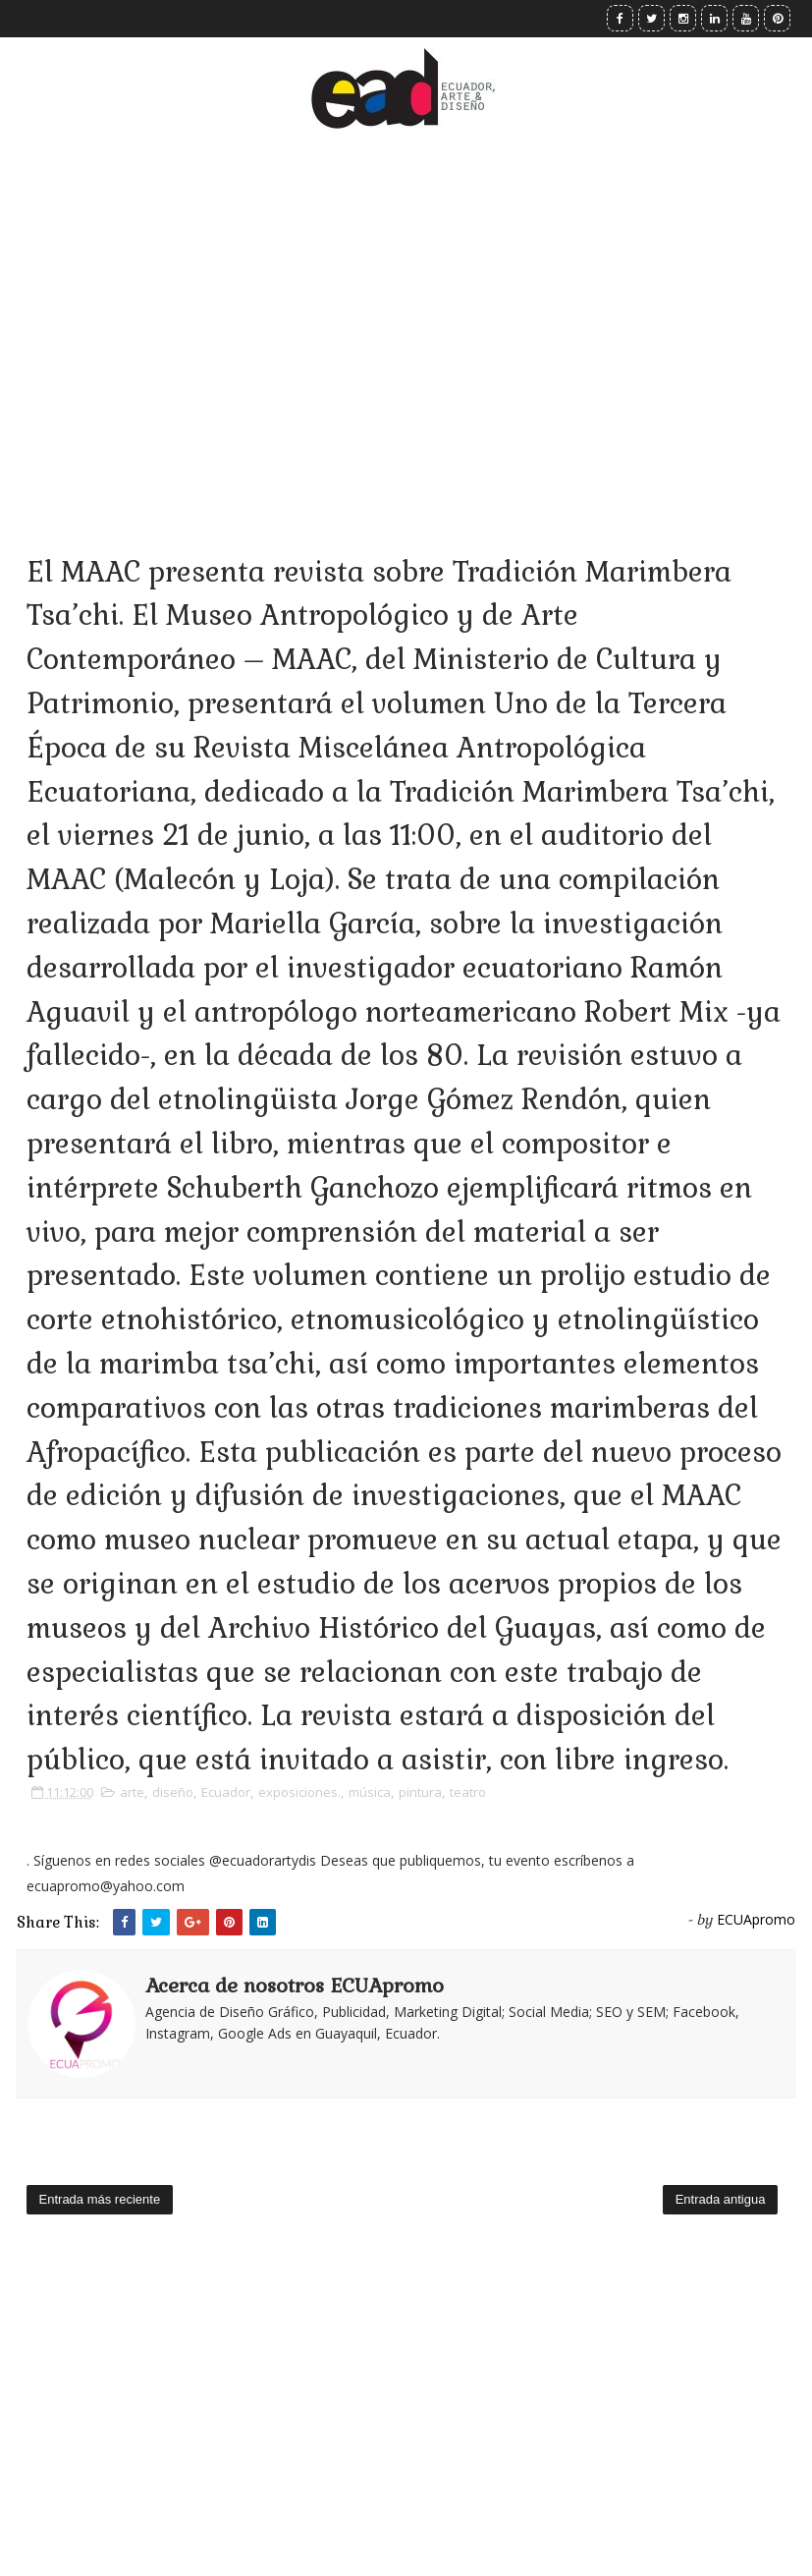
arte (132, 1792)
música (370, 1792)
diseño (172, 1792)
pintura (420, 1792)
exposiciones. (299, 1792)
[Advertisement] (406, 314)
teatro (468, 1792)
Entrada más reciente (100, 2199)
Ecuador (225, 1792)
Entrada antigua (721, 2199)
